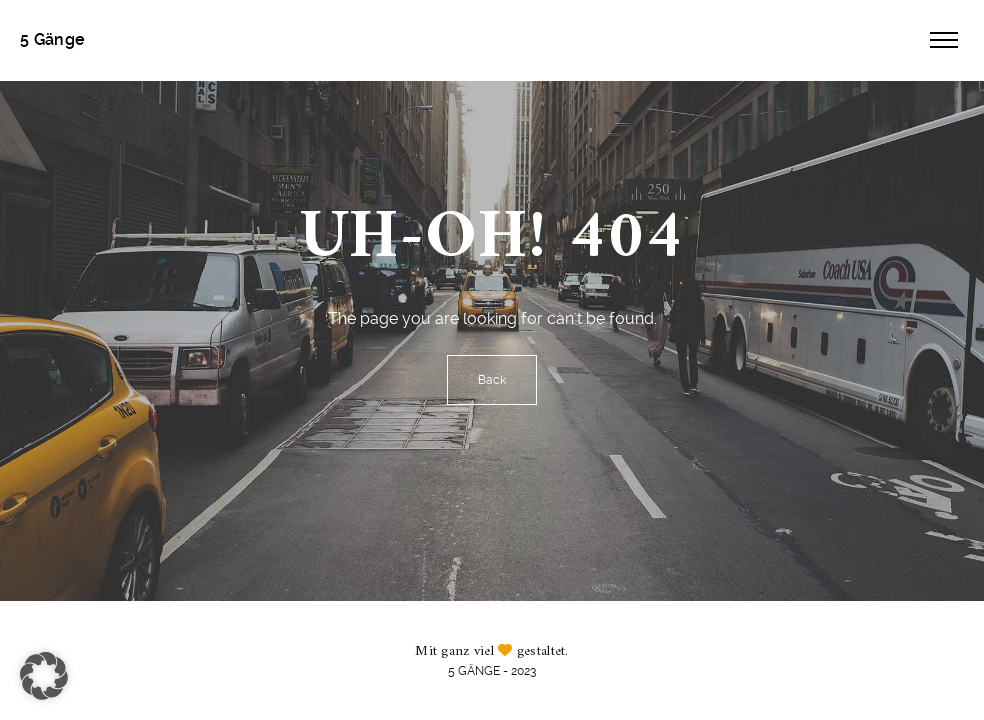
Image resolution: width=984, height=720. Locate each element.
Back (492, 380)
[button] (44, 676)
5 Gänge (52, 39)
